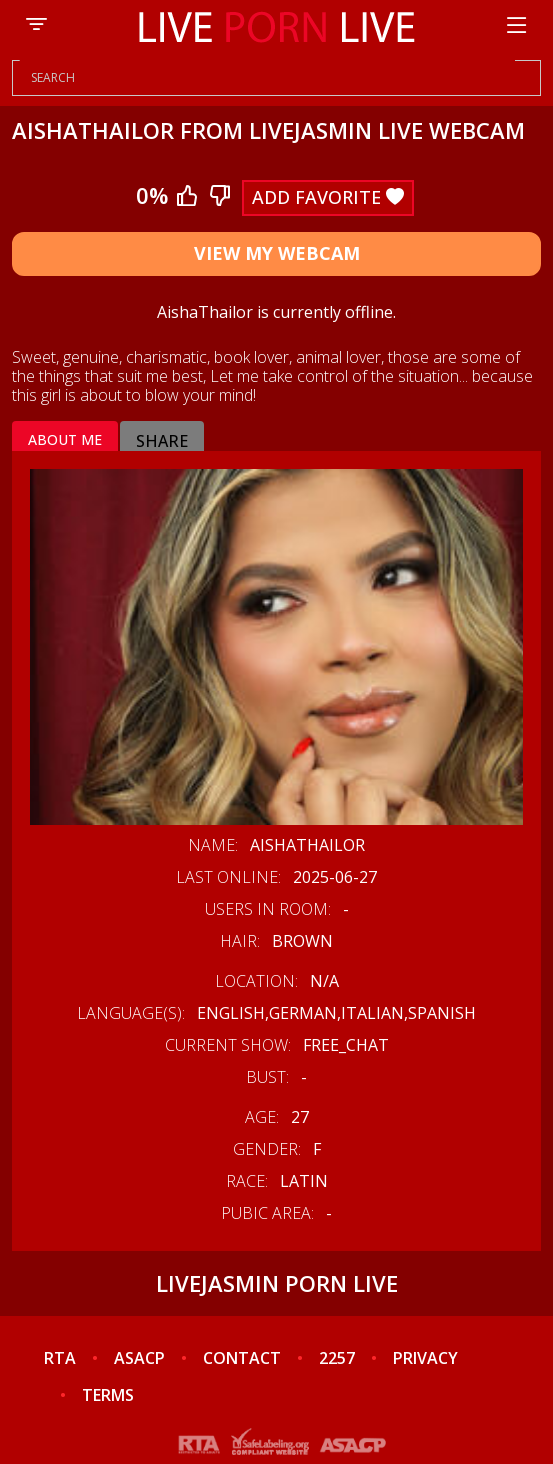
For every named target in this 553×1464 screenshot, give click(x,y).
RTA (60, 1358)
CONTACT (242, 1358)
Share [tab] (162, 440)
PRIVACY (425, 1358)
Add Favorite (328, 197)
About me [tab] (65, 439)
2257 (337, 1358)
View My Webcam (277, 253)
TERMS (108, 1395)
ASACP (139, 1358)
